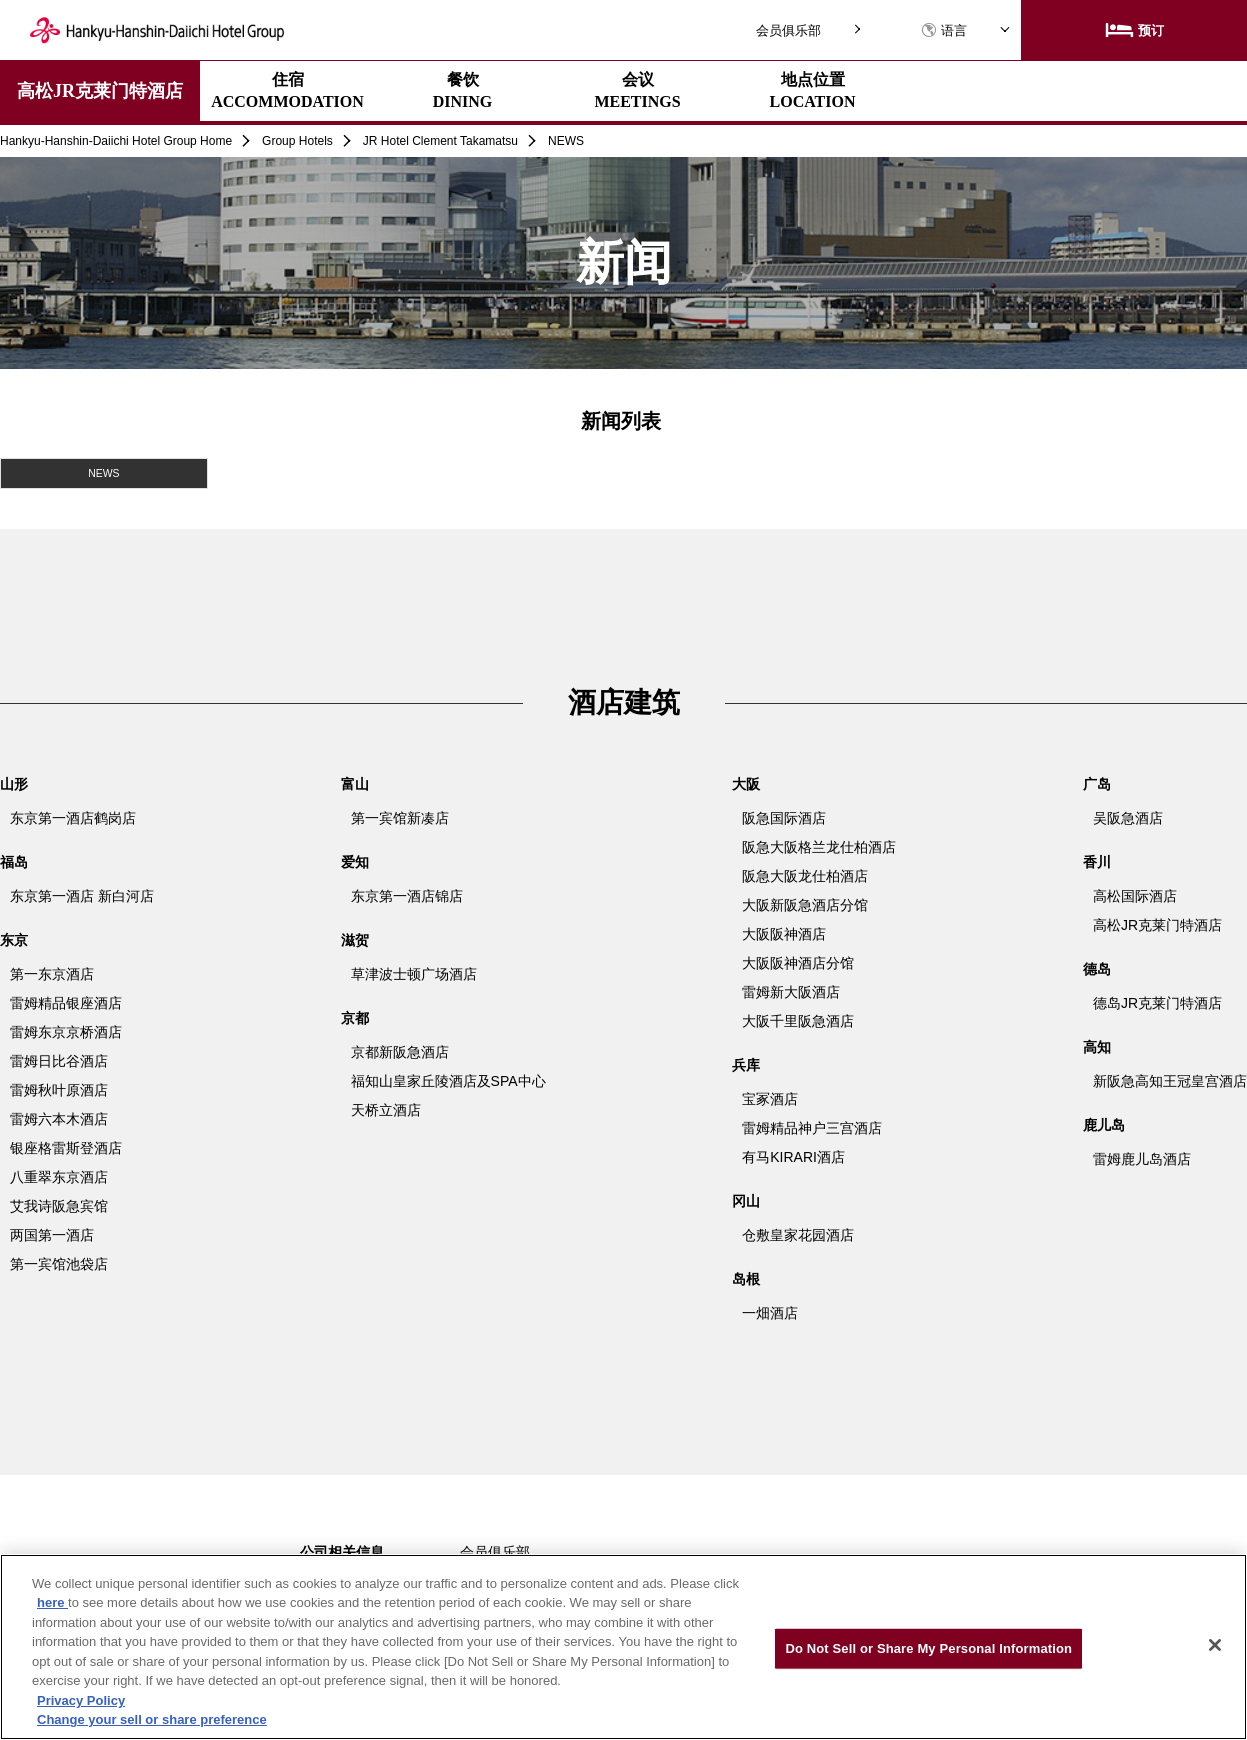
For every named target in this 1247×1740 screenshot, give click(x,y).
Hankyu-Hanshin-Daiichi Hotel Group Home (116, 141)
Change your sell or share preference (152, 1719)
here (52, 1602)
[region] (623, 1647)
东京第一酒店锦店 (407, 895)
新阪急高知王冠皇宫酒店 (1170, 1080)
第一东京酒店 (52, 973)
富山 (355, 783)
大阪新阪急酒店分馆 (805, 904)
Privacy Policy (81, 1700)
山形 (14, 783)
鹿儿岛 (1104, 1124)
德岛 (1097, 968)
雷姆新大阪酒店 (791, 991)
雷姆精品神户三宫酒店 (812, 1127)
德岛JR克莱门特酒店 (1157, 1002)
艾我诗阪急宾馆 (59, 1205)
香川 (1097, 861)
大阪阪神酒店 (784, 933)
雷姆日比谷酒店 (59, 1060)
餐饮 (463, 90)
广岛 (1097, 783)
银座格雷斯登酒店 (66, 1147)
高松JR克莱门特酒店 (100, 91)
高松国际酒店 (1135, 895)
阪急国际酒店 (784, 817)
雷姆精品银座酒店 (66, 1002)
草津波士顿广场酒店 (414, 973)
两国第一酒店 (52, 1234)
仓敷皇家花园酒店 (798, 1234)
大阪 (746, 783)
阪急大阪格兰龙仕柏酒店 (819, 846)
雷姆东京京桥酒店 (66, 1031)
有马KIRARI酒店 (793, 1156)
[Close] (1215, 1645)
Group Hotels (297, 141)
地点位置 (813, 90)
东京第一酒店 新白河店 (82, 895)
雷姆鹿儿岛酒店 (1142, 1158)
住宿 (287, 90)
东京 (14, 939)
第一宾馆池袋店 (59, 1263)
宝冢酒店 (770, 1098)
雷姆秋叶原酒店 (59, 1089)
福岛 (14, 861)
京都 (355, 1017)
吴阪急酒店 (1128, 817)
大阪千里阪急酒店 (798, 1020)
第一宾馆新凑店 (400, 817)
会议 (637, 90)
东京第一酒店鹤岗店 (73, 817)
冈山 (746, 1200)
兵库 (746, 1064)
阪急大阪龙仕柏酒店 (805, 875)
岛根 (746, 1278)
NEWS (104, 472)
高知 (1097, 1046)
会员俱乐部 (788, 30)
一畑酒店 (770, 1312)
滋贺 (355, 939)
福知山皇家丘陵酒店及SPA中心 (448, 1080)
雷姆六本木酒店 (59, 1118)
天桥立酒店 (386, 1109)
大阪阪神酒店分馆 (798, 962)
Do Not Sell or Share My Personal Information (928, 1648)
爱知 (355, 861)
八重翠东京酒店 (59, 1176)
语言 (944, 30)
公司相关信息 (342, 1551)
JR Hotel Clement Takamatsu (440, 141)
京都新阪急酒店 (400, 1051)
